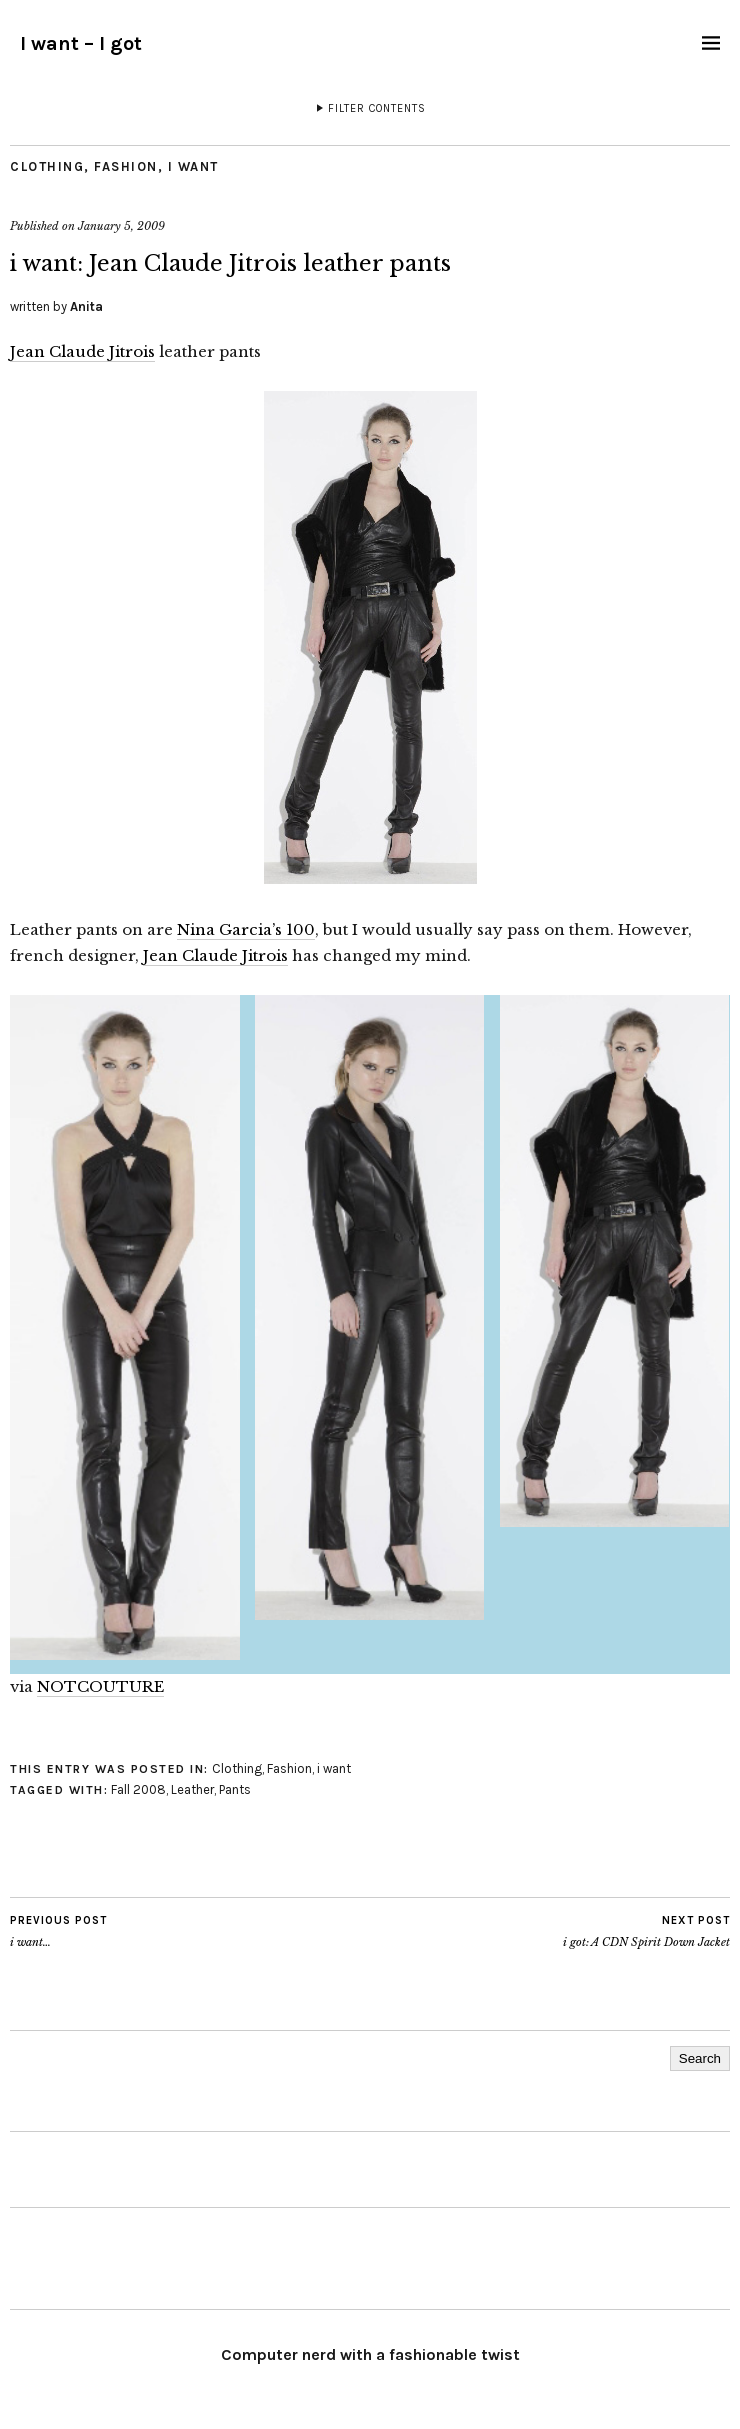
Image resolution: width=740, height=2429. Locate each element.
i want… (58, 1931)
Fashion (126, 166)
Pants (235, 1789)
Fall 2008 (138, 1789)
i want (193, 166)
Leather (192, 1789)
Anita (86, 306)
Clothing (47, 166)
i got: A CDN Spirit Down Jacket (646, 1931)
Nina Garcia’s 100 (246, 929)
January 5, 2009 (121, 226)
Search (700, 2058)
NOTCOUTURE (100, 1686)
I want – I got (81, 43)
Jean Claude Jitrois (82, 351)
